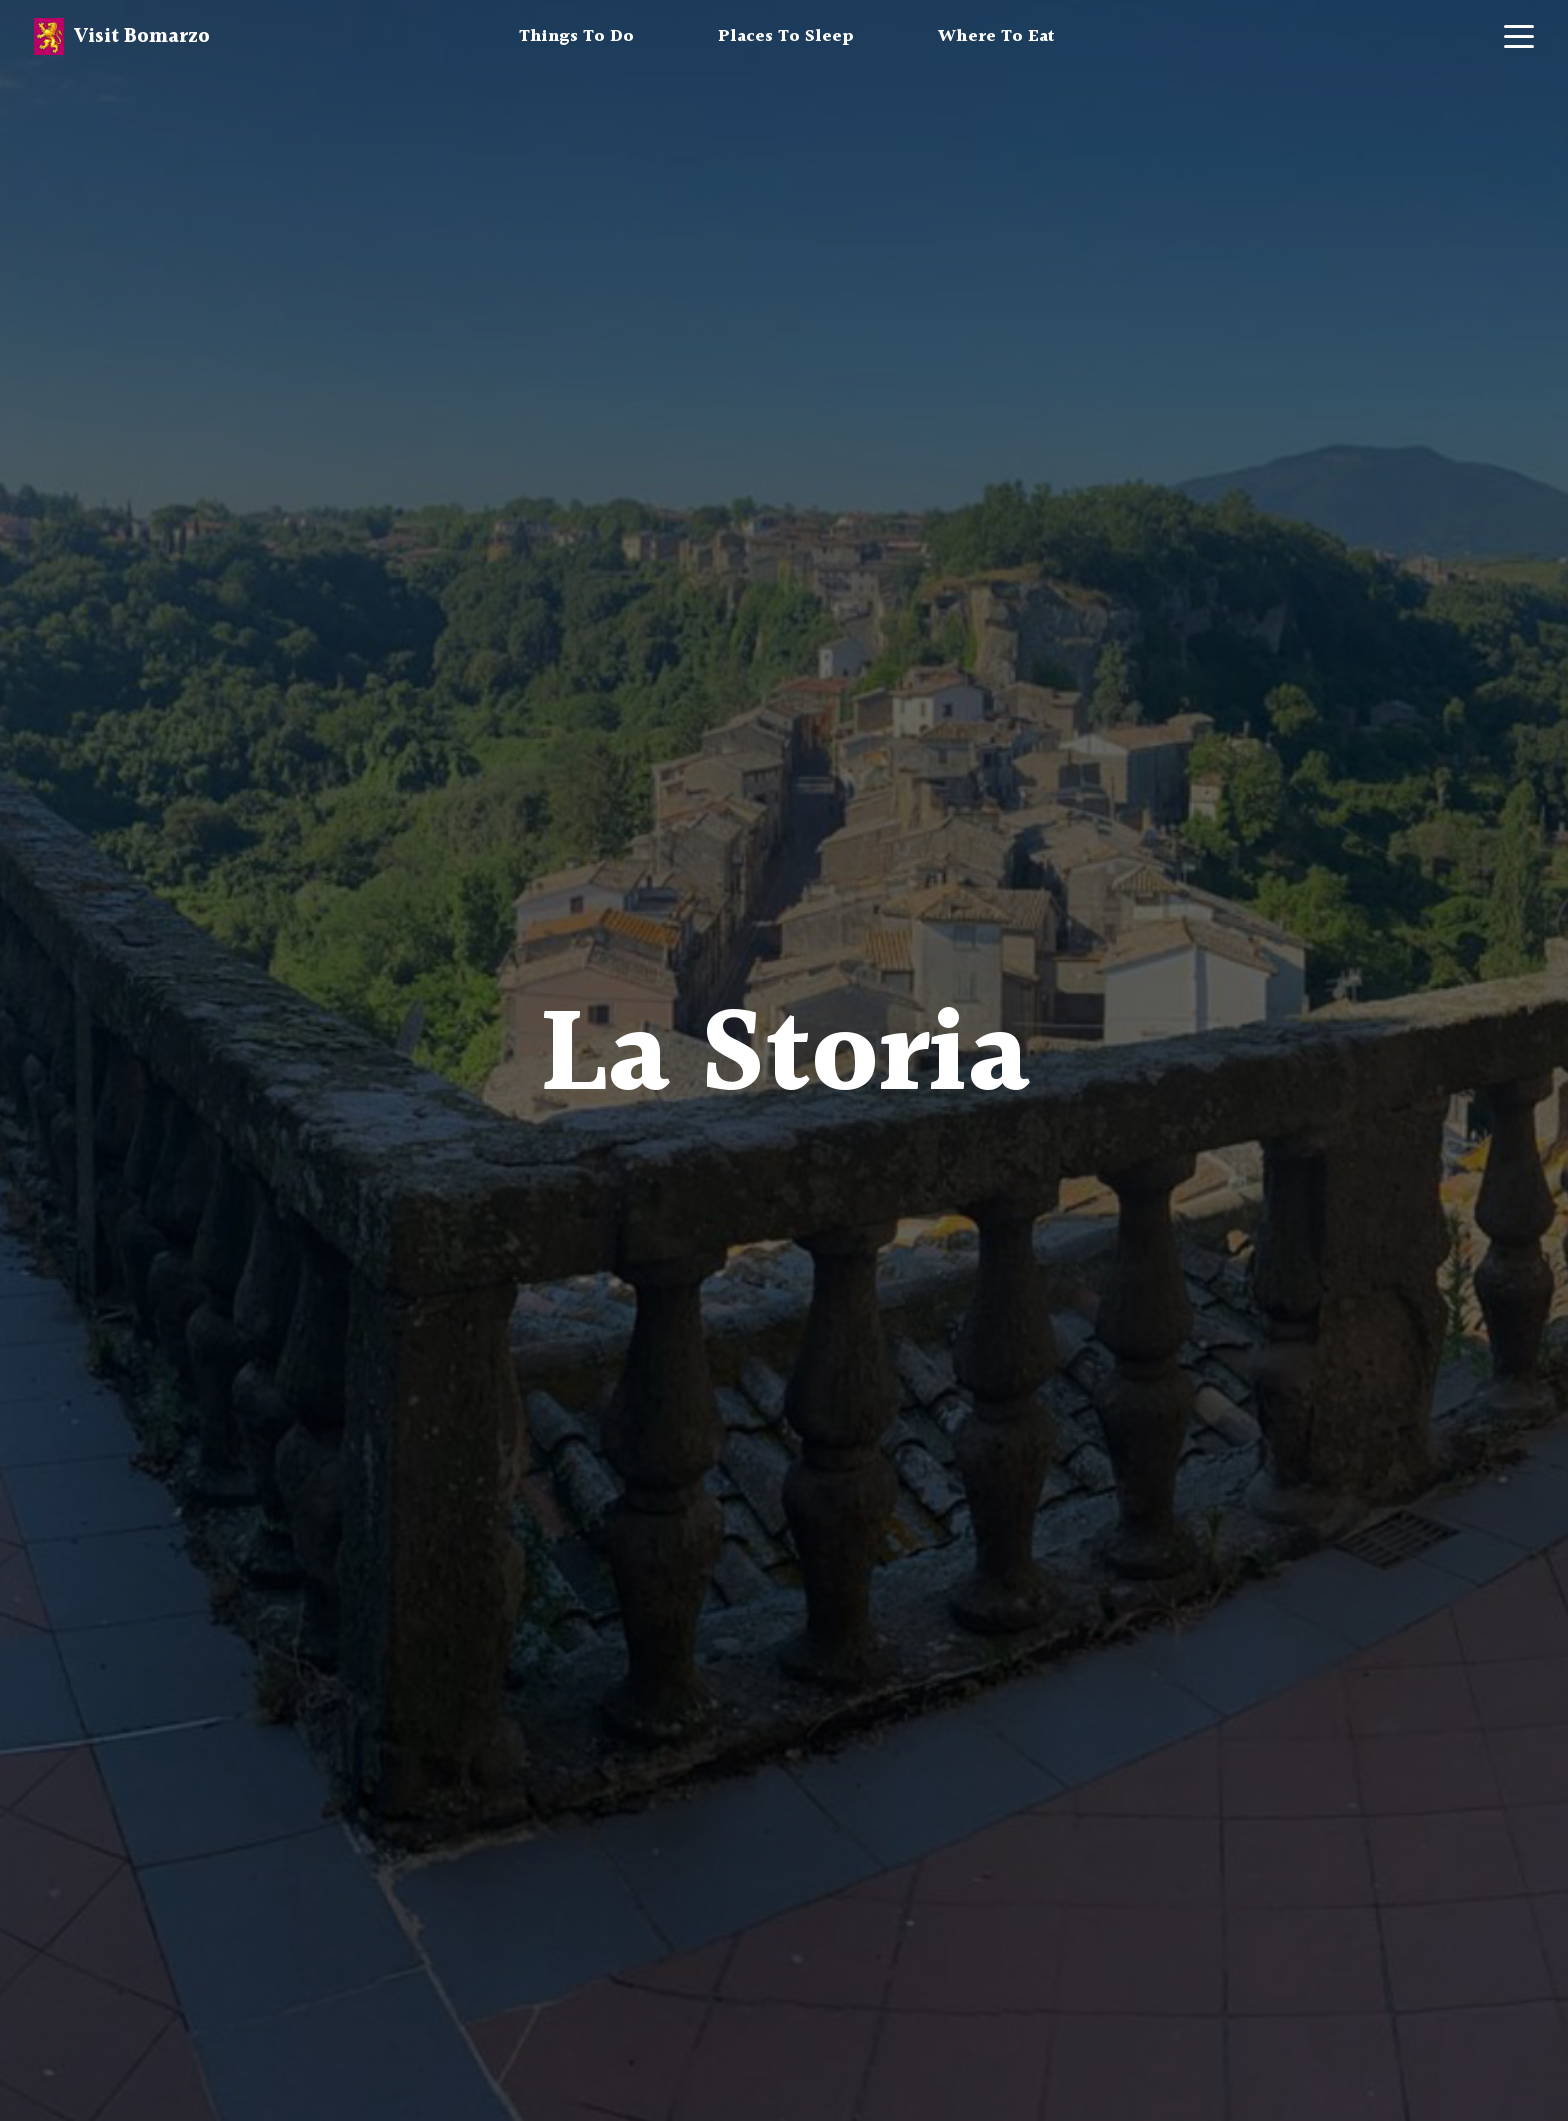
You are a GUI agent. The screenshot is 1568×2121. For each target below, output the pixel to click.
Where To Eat (996, 36)
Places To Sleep (786, 36)
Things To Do (576, 36)
